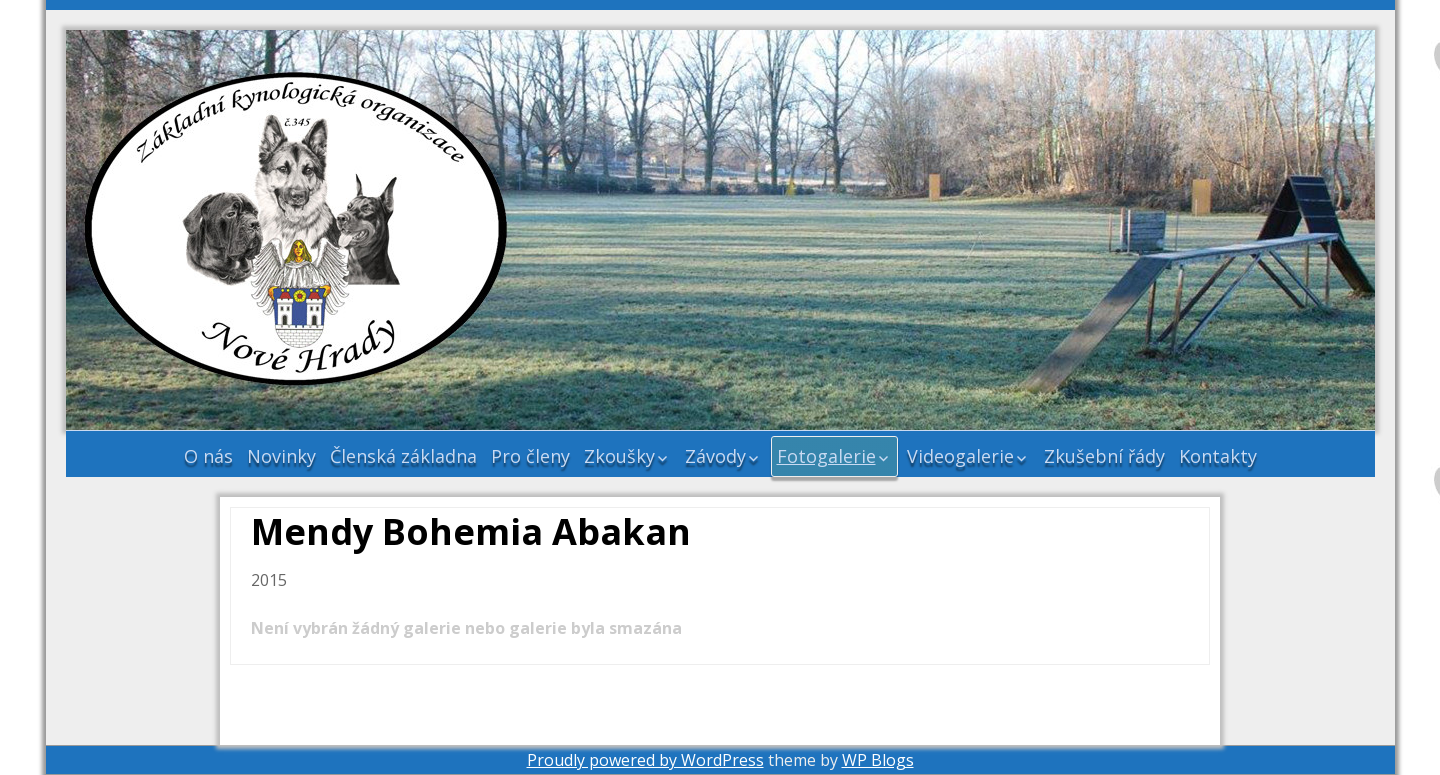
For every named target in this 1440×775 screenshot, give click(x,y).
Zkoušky (619, 456)
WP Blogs (878, 760)
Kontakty (1218, 456)
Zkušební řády (1104, 456)
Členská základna (403, 456)
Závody (715, 456)
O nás (208, 456)
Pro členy (530, 456)
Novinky (281, 456)
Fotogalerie (826, 456)
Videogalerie (960, 456)
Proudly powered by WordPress (645, 760)
